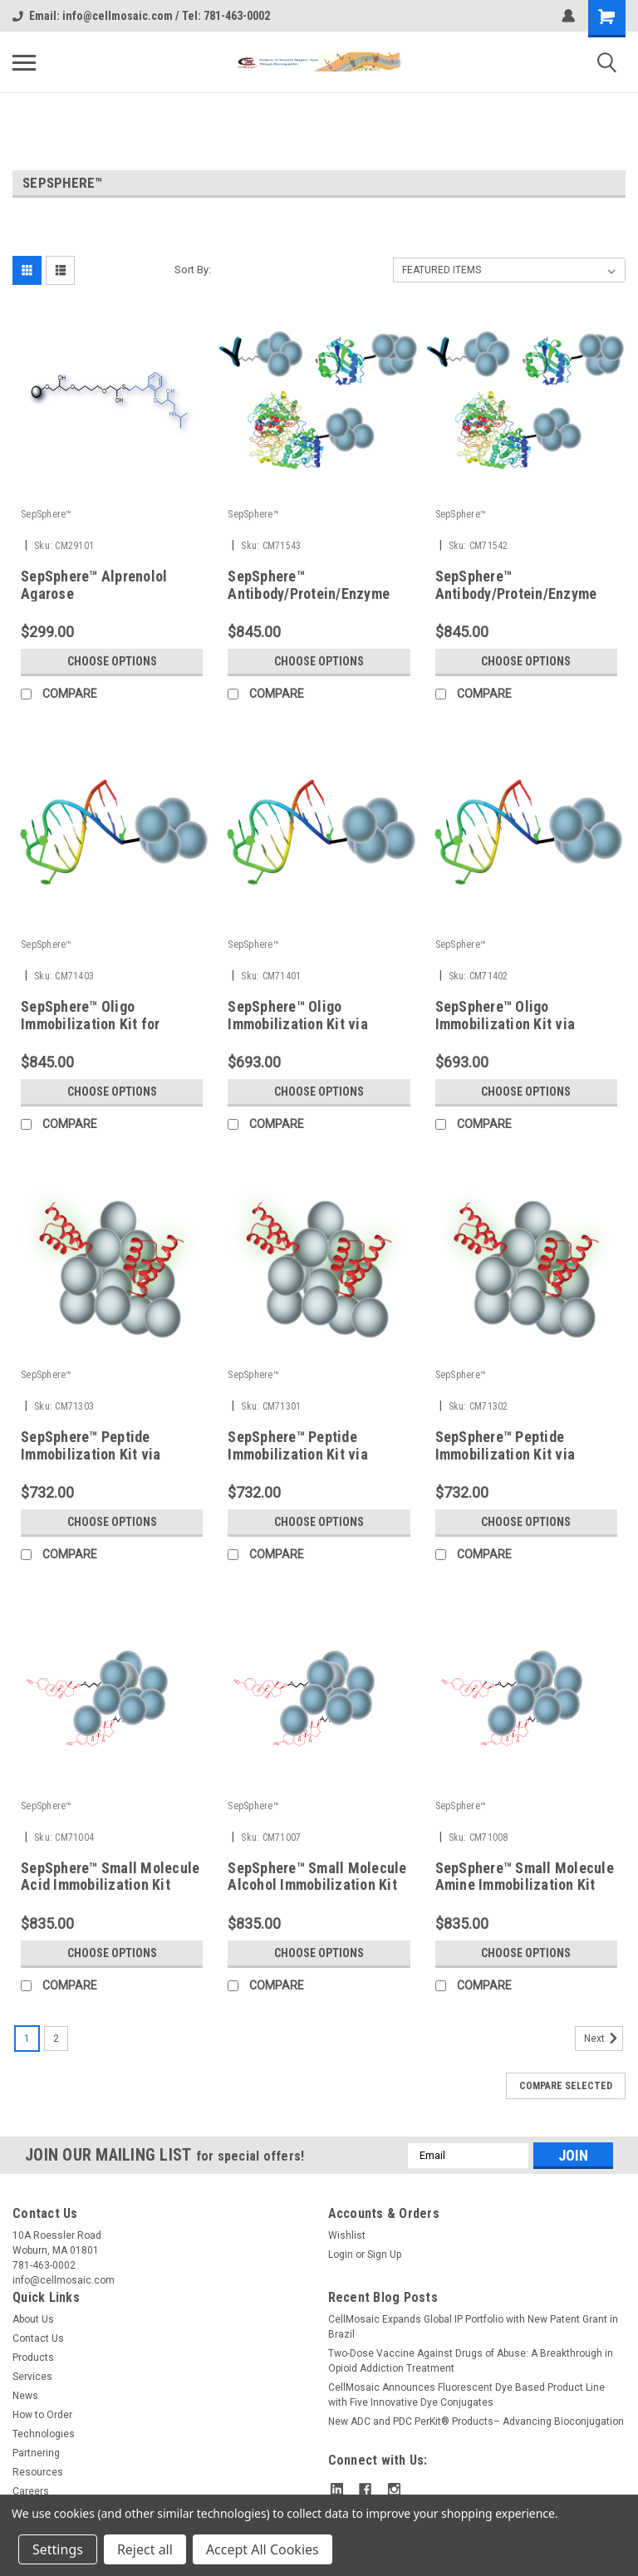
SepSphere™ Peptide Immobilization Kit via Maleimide (298, 1454)
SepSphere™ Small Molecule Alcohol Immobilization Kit (317, 1876)
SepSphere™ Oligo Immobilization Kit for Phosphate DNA (90, 1024)
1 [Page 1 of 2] (27, 2038)
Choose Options (112, 661)
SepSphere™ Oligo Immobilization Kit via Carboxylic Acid (298, 1024)
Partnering (36, 2453)
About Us (33, 2319)
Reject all (145, 2549)
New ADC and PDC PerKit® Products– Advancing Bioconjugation (476, 2421)
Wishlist (347, 2235)
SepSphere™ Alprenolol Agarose (94, 584)
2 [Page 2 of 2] (56, 2038)
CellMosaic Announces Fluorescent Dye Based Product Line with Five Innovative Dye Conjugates (466, 2395)
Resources (37, 2472)
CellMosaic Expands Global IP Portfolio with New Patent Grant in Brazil (473, 2326)
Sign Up (384, 2254)
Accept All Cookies (262, 2549)
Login (340, 2254)
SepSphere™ (46, 514)
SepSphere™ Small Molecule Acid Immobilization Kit (110, 1876)
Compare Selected (565, 2086)
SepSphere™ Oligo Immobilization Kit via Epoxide (505, 1024)
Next (603, 2038)
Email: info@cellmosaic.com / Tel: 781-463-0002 (141, 15)
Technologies (43, 2434)
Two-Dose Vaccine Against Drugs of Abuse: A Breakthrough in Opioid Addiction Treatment (470, 2361)
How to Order (42, 2415)
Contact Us (38, 2338)
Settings (57, 2549)
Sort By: (192, 269)
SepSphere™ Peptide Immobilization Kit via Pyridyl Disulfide (505, 1454)
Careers (30, 2491)
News (25, 2396)
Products (33, 2357)
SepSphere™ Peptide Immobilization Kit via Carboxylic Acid (91, 1454)
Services (32, 2376)
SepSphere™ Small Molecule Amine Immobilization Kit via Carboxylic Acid (524, 1885)
